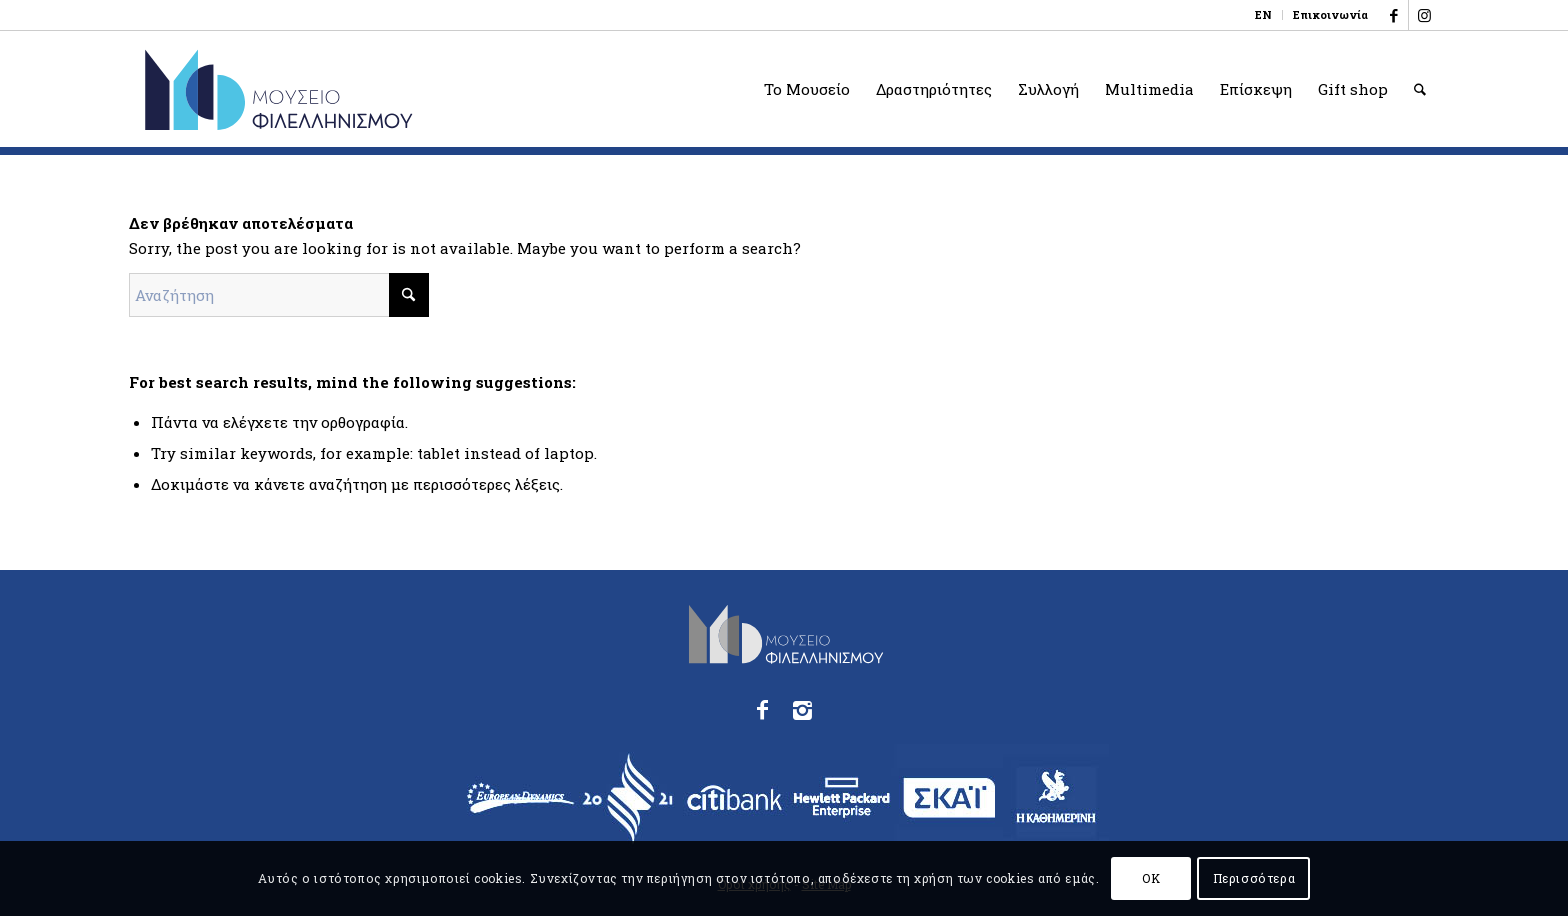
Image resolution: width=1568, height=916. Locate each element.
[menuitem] (1264, 15)
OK (1151, 878)
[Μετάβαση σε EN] (1263, 15)
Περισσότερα (1254, 878)
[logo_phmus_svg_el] (351, 89)
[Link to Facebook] (1393, 15)
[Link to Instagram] (1424, 15)
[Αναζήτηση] (1420, 89)
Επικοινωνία (1330, 14)
